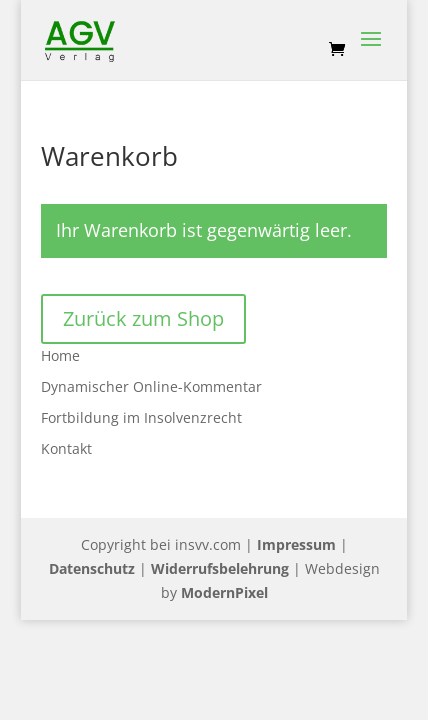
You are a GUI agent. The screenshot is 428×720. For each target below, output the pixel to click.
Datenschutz (92, 568)
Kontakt (66, 448)
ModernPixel (224, 592)
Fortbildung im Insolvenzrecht (141, 417)
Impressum (296, 544)
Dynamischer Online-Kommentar (151, 386)
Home (60, 355)
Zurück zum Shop (143, 318)
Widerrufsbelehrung (220, 568)
